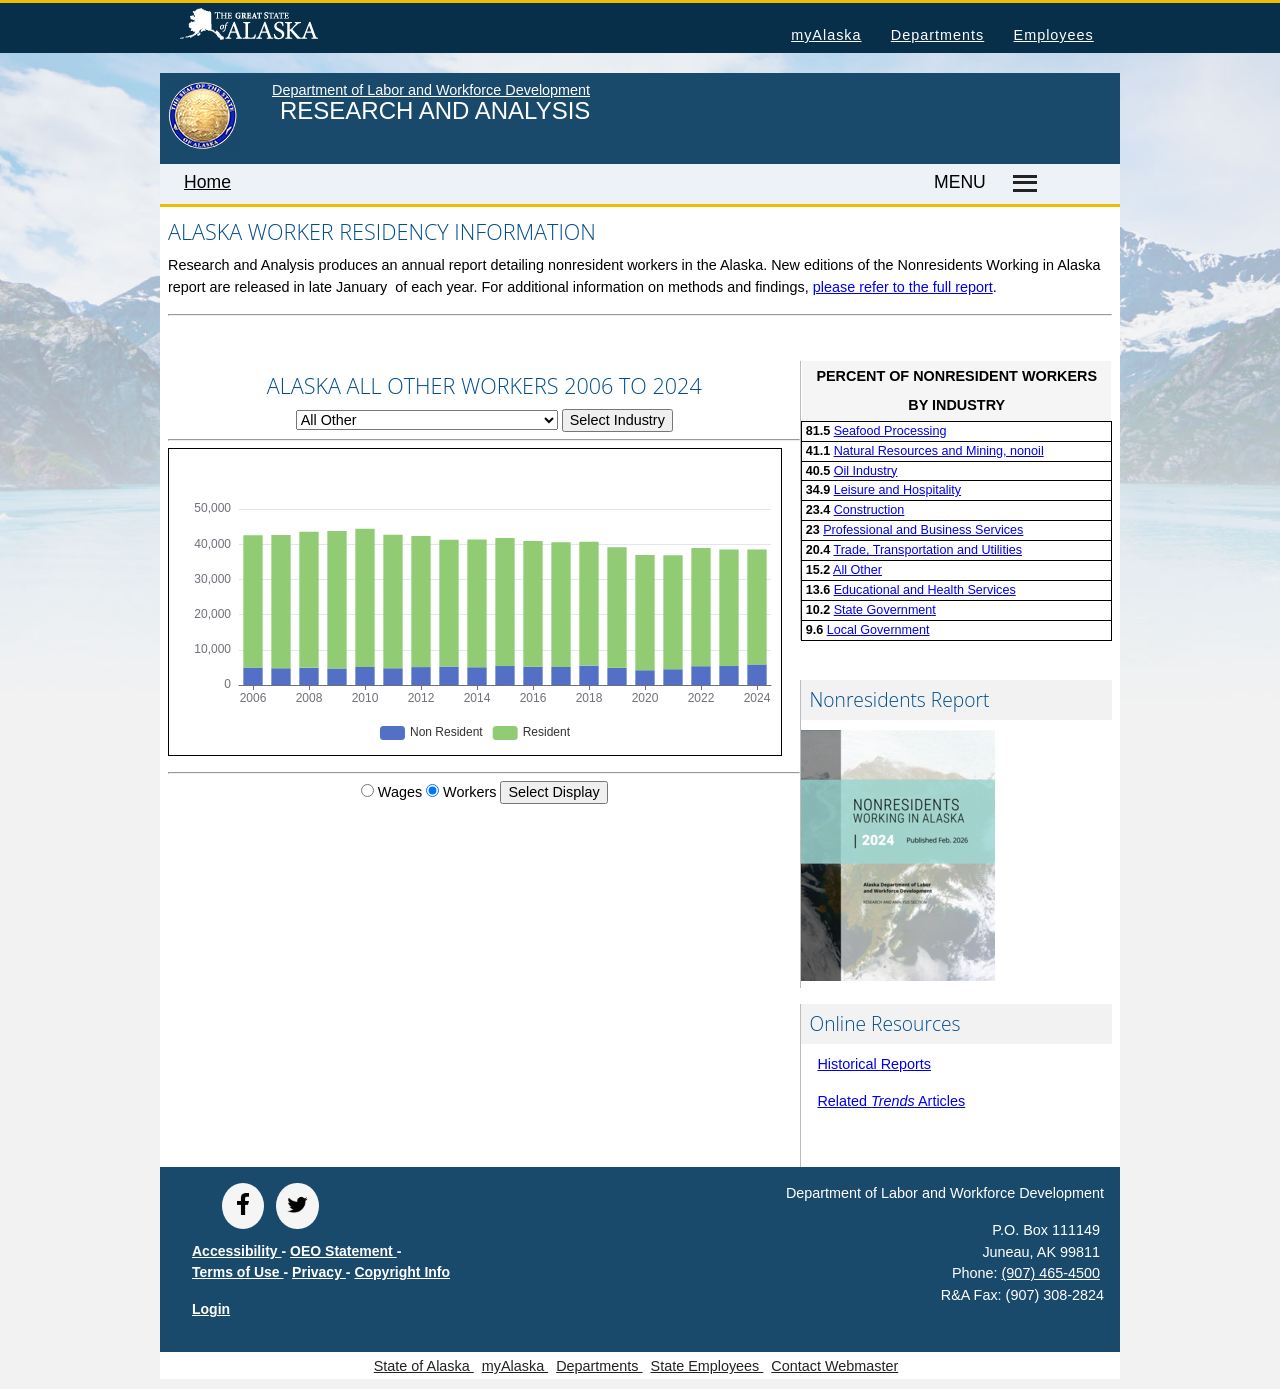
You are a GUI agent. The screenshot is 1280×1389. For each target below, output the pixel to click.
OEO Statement (343, 1251)
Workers (469, 792)
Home (207, 182)
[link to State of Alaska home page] (202, 145)
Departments (937, 35)
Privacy (319, 1272)
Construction (869, 510)
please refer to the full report (903, 287)
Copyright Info (402, 1272)
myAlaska (826, 35)
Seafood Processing (890, 431)
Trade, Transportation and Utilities (927, 550)
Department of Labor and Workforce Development (431, 90)
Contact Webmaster (834, 1366)
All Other (857, 570)
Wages (400, 792)
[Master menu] (1021, 184)
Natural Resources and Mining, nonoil (939, 451)
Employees (1054, 35)
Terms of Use (238, 1272)
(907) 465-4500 (1051, 1273)
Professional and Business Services (923, 530)
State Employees (707, 1366)
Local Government (878, 630)
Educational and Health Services (925, 590)
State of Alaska (281, 27)
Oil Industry (866, 471)
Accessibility (237, 1251)
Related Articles (891, 1101)
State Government (885, 610)
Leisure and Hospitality (897, 490)
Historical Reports (874, 1064)
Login (211, 1309)
